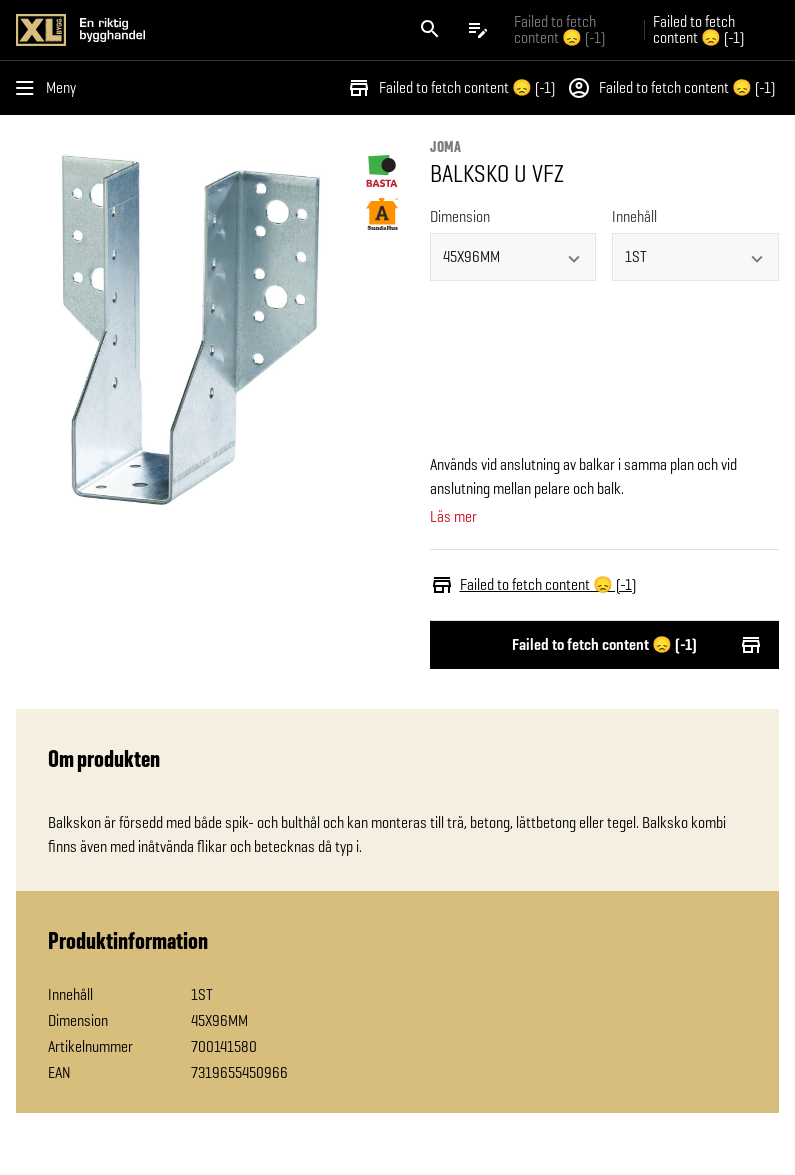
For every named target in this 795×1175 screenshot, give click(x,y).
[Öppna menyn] (50, 88)
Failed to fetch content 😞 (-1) (451, 88)
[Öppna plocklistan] (478, 30)
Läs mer (453, 517)
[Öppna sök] (430, 30)
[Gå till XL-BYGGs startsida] (203, 30)
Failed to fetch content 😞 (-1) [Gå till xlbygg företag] (559, 29)
